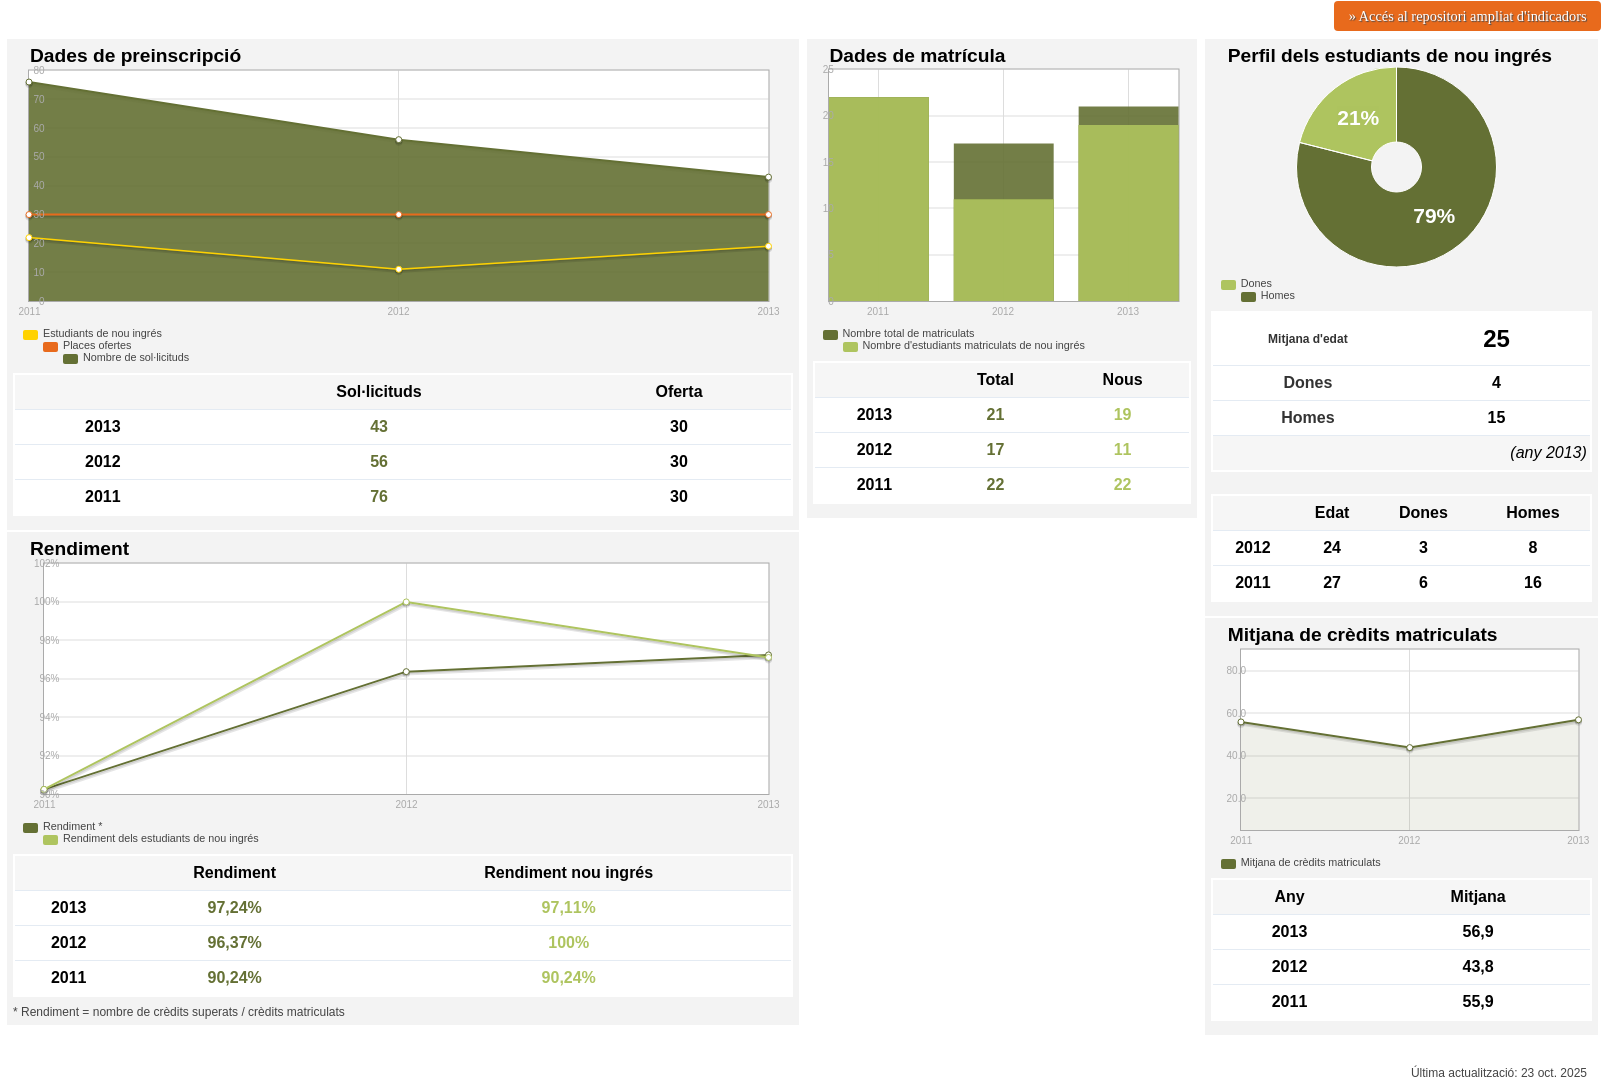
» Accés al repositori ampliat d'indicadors (1468, 16)
